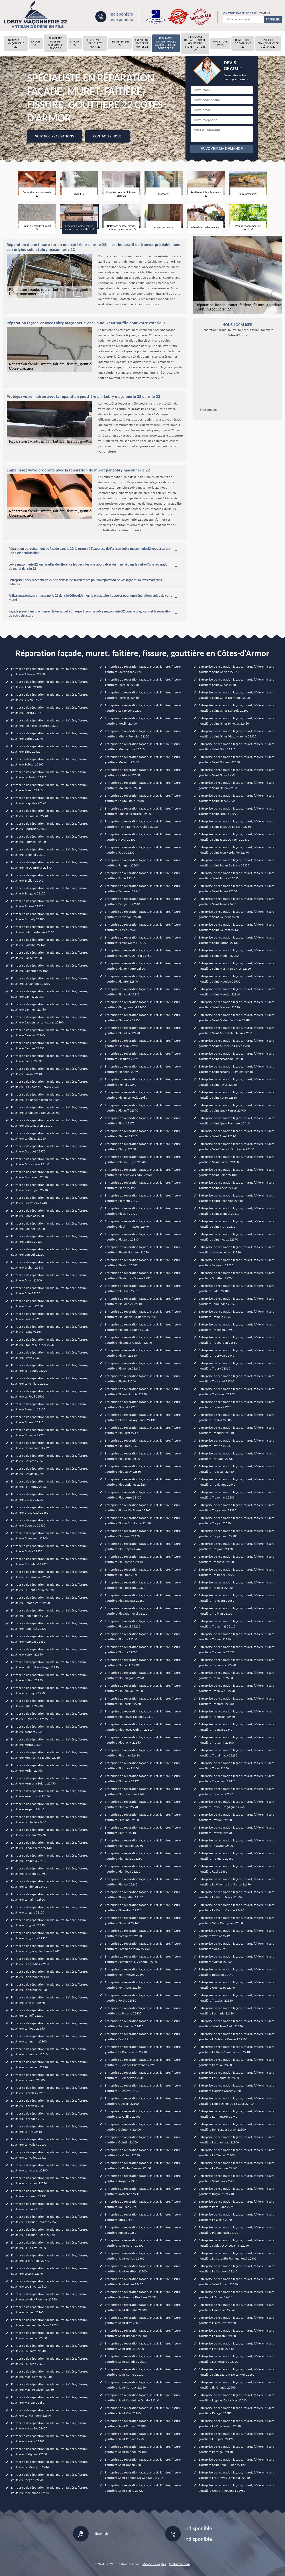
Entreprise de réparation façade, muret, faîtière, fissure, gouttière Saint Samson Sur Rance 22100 (237, 1146)
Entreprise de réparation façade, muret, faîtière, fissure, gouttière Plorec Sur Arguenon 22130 (143, 1417)
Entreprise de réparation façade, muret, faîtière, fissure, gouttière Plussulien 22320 (143, 1907)
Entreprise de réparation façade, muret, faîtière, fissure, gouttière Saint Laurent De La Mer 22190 (237, 2372)
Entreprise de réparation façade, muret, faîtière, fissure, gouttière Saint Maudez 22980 (237, 991)
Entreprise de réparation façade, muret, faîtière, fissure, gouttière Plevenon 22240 (143, 1365)
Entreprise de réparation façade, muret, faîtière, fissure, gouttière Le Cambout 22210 (49, 981)
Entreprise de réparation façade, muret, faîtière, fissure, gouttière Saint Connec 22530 (143, 2436)
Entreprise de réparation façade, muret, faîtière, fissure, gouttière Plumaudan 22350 (143, 1843)
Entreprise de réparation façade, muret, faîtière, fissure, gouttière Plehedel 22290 (143, 1069)
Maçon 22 (75, 43)
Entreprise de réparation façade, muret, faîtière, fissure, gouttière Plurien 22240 (143, 1881)
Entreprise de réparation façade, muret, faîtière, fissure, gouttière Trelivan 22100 (237, 1610)
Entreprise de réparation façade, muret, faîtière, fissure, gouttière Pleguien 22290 (143, 1056)
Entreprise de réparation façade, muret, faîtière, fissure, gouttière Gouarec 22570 (49, 1458)
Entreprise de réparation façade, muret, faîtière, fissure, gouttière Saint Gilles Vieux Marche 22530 (237, 733)
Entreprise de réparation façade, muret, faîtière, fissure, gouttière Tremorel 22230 (237, 1701)
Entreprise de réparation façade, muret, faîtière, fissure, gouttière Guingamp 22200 (49, 1535)
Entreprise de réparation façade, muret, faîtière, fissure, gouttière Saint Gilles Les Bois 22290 (237, 708)
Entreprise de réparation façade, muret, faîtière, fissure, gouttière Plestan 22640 (143, 1262)
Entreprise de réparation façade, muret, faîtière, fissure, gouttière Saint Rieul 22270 (237, 1133)
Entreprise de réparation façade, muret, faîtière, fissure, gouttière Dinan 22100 (49, 1277)
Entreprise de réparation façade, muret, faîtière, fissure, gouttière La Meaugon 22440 (49, 2464)
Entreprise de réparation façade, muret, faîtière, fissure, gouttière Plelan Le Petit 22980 (143, 1095)
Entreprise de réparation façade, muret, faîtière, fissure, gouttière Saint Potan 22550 (237, 1095)
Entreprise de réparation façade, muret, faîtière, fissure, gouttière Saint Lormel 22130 (237, 940)
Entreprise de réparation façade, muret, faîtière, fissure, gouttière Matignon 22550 (49, 2451)
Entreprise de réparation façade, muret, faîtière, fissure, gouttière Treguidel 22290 (237, 1572)
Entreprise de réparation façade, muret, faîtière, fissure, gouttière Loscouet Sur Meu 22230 (49, 2322)
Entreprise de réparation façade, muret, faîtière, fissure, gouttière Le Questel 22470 (237, 2333)
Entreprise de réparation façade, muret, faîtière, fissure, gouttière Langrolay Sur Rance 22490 (49, 1948)
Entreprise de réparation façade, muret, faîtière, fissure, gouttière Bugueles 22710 (237, 2191)
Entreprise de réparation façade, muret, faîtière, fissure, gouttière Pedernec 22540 (143, 888)
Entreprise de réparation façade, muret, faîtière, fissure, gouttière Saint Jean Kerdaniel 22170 (237, 849)
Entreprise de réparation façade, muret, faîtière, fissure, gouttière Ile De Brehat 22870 (49, 865)
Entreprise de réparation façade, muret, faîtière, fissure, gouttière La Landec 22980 (49, 1871)
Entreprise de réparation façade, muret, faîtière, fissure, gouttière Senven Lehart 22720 (237, 1249)
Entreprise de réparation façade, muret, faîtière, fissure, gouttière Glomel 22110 (49, 1419)
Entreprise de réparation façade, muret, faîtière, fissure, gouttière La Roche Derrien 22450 (143, 2165)
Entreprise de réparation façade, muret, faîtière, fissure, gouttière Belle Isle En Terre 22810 (49, 723)
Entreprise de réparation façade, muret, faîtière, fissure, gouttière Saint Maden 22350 (237, 953)
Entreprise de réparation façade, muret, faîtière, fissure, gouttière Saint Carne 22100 (143, 2372)
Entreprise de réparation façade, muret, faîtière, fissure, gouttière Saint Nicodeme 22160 (237, 1056)
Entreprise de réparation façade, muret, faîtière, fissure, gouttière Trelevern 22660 (237, 1598)
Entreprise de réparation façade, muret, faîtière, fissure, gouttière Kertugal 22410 (237, 2449)
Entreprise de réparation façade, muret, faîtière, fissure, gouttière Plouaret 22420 (143, 1443)
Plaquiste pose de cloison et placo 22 (55, 43)
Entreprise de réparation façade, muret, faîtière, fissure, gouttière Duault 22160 (49, 1303)
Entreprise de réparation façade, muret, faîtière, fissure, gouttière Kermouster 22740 (237, 2114)
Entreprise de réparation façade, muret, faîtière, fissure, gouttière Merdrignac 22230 (143, 669)
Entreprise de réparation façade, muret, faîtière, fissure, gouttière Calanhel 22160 (49, 942)
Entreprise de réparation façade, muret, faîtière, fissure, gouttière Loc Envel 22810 (49, 2283)
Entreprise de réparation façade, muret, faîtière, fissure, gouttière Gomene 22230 (49, 1432)
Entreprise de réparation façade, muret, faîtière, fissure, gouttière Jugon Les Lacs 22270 (49, 1716)
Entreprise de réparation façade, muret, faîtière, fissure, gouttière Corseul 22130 (49, 1252)
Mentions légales (154, 2564)
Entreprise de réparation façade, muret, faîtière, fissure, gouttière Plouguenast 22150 (143, 1598)
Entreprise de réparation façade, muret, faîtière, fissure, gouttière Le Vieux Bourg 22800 (237, 1894)
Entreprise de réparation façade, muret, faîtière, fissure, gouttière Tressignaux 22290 (237, 1752)
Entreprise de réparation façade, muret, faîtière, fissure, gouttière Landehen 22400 (49, 1884)
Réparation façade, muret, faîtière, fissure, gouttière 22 (166, 43)
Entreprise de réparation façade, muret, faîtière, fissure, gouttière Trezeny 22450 (237, 1830)
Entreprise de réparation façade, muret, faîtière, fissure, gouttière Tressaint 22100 (237, 1739)
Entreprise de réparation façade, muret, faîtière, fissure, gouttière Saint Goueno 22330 (237, 759)
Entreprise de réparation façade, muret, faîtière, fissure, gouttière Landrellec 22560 (237, 2307)
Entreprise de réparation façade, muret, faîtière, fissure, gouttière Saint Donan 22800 (143, 2462)
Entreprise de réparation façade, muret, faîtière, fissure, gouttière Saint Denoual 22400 (143, 2449)
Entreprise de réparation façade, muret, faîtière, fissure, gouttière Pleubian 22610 (143, 1288)
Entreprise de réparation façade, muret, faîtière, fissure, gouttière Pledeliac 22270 (143, 1030)
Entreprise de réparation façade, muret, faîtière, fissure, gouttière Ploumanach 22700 (237, 2230)
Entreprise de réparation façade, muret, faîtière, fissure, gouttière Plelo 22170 (143, 1120)
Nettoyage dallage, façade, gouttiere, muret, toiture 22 (195, 43)
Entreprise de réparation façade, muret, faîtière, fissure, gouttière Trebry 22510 (237, 1365)
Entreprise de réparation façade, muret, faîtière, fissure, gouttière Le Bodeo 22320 (49, 774)
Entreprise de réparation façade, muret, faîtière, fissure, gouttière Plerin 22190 (143, 1185)
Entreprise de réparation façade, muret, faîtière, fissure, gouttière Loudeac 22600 (49, 2361)
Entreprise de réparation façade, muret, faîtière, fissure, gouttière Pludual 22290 (143, 1804)
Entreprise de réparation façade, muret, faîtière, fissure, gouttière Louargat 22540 (49, 2348)
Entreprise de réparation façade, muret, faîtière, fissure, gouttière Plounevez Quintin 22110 (143, 1727)
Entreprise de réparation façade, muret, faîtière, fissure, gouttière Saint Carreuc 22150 (143, 2384)
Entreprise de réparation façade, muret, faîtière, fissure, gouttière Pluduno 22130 (143, 1817)
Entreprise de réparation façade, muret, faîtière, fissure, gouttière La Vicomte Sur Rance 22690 (237, 1881)
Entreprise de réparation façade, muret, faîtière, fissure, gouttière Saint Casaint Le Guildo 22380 (143, 2397)
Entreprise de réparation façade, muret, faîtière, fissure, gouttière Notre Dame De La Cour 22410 (237, 2101)
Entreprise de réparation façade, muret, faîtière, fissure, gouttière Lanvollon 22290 (49, 2180)
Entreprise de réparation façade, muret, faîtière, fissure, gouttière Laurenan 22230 (49, 2193)
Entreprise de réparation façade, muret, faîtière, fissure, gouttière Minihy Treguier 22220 (143, 733)
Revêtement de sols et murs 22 (95, 43)
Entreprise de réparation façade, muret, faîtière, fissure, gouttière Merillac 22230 (143, 682)
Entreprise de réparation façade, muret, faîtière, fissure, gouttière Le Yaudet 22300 (237, 2152)
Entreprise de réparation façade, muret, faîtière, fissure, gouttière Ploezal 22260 (143, 1404)
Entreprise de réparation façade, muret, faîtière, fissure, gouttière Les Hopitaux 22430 (237, 2075)
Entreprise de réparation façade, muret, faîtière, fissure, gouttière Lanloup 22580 (49, 2025)
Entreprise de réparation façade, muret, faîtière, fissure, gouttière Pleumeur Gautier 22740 (143, 1340)
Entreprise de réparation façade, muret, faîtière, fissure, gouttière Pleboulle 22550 (143, 1017)
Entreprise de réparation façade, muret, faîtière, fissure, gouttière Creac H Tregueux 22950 (237, 2488)
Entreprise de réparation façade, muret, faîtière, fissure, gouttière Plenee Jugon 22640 (143, 1159)
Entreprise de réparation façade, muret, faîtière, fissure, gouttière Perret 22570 (143, 927)
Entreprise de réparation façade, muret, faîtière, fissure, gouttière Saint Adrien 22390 (143, 2255)
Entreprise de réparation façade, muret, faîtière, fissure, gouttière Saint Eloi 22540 (237, 2178)
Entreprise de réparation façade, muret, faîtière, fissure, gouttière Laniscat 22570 (49, 2000)
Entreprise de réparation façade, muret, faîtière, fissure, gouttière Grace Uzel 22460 (49, 1510)
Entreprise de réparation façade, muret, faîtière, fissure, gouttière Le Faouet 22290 (49, 1368)
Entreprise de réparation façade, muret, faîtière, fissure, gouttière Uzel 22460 (237, 1868)
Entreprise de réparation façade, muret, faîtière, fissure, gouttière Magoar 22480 (49, 2400)
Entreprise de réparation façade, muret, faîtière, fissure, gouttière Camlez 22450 (49, 994)
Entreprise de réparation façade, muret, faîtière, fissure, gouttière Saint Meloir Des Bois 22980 (237, 1017)
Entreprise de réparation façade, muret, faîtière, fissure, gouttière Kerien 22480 (49, 1767)
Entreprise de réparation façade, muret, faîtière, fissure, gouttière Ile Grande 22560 (237, 2384)
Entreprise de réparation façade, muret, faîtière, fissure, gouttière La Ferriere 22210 (49, 1381)
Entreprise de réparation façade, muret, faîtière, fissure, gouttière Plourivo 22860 (143, 1765)
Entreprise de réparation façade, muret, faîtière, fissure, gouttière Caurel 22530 (49, 1058)
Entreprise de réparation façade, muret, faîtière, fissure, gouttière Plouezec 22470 (143, 1533)
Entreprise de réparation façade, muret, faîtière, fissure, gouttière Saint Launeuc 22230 (237, 914)
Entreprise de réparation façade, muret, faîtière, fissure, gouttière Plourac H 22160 (143, 1739)
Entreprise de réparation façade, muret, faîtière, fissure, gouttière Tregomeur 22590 (237, 1507)
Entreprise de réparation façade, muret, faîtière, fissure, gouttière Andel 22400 (49, 684)
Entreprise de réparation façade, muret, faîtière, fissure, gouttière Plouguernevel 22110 (143, 1610)
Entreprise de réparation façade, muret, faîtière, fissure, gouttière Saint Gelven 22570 (237, 669)
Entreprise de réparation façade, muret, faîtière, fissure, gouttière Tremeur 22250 (237, 1675)
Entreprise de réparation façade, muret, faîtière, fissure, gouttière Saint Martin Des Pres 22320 (237, 966)
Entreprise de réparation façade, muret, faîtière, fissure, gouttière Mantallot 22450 (49, 2425)
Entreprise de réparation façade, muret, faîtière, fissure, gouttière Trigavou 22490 (237, 1843)
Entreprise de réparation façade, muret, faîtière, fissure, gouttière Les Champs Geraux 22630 (49, 1084)
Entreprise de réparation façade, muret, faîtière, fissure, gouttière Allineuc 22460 (49, 671)
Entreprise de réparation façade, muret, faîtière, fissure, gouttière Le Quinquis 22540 (237, 2165)
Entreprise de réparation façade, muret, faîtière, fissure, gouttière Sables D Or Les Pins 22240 (237, 2243)
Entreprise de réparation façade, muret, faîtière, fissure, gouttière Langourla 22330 (49, 1935)
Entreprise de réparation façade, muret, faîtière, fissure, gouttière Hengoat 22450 (49, 1638)
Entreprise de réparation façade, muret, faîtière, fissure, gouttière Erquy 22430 (49, 1329)
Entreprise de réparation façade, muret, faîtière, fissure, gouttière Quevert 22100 (143, 2101)
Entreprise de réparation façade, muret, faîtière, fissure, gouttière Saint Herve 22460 (237, 798)
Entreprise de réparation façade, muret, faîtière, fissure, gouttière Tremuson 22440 (237, 1714)
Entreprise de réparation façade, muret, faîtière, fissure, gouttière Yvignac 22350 (237, 1959)
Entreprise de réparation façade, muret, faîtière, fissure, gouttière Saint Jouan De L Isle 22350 (237, 862)
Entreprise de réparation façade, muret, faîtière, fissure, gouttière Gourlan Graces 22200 (237, 2088)
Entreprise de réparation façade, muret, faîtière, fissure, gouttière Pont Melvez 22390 (143, 1972)
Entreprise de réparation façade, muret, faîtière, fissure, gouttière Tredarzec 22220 (237, 1391)
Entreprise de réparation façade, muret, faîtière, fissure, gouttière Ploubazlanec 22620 (143, 1481)
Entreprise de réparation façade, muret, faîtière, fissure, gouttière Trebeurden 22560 (237, 1340)
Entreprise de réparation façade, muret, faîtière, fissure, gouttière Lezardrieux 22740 (49, 2258)
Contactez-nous (179, 2564)
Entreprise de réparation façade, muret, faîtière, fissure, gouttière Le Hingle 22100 (49, 1690)
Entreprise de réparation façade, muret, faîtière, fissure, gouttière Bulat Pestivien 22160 (49, 929)
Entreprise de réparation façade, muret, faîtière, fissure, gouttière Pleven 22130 (143, 1352)
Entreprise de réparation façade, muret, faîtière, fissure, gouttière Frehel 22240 (143, 1082)
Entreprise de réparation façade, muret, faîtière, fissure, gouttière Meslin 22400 (143, 720)
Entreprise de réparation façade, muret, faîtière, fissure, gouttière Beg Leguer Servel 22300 (237, 2126)
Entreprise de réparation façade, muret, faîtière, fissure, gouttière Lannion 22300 (49, 2077)
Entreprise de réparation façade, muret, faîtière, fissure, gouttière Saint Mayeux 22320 (237, 1004)
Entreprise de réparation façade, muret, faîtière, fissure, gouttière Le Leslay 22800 (49, 2245)
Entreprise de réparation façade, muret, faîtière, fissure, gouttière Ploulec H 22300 (143, 1662)
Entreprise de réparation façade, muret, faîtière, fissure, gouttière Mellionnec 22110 (49, 2490)
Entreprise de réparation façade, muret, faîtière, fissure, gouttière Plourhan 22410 (143, 1752)
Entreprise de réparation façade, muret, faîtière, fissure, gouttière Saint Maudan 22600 (237, 978)
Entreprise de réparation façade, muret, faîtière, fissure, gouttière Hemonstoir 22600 (49, 1600)
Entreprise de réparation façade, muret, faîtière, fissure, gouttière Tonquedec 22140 (237, 1301)
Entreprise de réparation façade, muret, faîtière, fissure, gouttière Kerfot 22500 (49, 1742)
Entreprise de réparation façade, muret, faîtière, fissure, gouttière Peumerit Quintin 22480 (143, 953)
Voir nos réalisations (54, 136)
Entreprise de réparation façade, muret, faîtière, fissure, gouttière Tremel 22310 (237, 1636)
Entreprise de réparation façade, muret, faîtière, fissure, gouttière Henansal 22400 (49, 1626)
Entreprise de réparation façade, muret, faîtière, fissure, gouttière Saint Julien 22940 (237, 888)
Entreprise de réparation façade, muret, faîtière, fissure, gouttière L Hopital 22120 (237, 2436)
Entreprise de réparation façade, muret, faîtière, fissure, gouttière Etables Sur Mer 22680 (49, 1342)
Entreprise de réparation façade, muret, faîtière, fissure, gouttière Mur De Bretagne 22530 (143, 811)
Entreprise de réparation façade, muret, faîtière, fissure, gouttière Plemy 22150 (143, 1146)
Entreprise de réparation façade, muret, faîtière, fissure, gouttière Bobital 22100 (49, 761)
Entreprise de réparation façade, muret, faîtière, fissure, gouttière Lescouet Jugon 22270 (49, 2232)
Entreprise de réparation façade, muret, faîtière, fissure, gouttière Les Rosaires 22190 (237, 2359)
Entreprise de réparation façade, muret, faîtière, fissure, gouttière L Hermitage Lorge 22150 (49, 1664)
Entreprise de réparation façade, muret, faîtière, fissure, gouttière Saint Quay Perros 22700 (237, 1107)
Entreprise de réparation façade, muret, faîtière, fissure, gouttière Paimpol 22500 (143, 862)
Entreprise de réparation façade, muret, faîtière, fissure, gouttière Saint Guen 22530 (237, 772)
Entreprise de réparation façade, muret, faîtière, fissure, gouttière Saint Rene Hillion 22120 (237, 2462)
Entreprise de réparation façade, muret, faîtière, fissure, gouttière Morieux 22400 (143, 759)
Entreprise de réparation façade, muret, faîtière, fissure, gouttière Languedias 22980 (49, 1961)
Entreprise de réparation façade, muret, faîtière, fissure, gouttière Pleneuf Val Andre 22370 (143, 1172)
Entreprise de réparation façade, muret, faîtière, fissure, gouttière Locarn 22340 (49, 2271)
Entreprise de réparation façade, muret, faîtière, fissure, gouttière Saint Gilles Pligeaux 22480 (237, 720)
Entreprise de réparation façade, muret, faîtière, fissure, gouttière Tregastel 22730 (237, 1469)
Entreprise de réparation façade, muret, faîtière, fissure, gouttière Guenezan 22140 (237, 1985)
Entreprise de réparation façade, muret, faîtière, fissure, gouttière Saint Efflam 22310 (237, 2281)
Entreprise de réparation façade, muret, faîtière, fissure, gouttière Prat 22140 (143, 2036)
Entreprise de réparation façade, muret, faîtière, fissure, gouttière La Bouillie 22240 (49, 813)
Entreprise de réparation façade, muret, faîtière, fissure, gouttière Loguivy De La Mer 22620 (237, 2397)
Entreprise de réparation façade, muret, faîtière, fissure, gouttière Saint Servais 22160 (237, 1159)
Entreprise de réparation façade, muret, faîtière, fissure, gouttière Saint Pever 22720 (237, 1082)
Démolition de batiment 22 (243, 43)
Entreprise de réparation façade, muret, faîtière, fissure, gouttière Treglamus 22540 (237, 1481)
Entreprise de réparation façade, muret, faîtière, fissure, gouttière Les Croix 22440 (237, 2346)
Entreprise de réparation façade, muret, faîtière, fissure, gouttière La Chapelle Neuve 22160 (49, 1110)
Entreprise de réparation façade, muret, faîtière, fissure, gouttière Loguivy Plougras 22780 (49, 2296)
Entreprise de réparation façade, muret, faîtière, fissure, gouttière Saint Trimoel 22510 (237, 1211)
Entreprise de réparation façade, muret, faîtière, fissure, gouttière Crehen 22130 (49, 1264)
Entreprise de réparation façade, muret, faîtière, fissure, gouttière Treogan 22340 (237, 1727)
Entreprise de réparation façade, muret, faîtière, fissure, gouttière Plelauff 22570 (143, 1107)
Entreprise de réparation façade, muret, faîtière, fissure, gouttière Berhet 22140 (49, 736)
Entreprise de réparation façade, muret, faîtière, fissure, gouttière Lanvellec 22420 (49, 2154)
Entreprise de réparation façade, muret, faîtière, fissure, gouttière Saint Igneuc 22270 (237, 811)
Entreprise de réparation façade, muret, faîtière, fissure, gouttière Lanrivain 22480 (49, 2103)
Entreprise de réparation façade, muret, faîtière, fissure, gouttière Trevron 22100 (237, 1817)
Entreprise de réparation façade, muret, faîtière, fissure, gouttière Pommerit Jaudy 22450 (143, 1946)
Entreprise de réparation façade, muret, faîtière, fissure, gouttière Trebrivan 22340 (237, 1352)
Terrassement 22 (119, 43)
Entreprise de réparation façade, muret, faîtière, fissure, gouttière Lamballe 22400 (49, 1819)
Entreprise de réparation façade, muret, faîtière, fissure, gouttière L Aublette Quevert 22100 (237, 2036)
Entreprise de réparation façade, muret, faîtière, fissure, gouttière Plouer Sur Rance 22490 (143, 1520)
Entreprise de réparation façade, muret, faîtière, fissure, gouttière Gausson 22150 (49, 1406)
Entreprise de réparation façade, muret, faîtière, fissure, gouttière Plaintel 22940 (143, 978)
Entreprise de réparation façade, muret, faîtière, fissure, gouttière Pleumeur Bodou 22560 (143, 1327)
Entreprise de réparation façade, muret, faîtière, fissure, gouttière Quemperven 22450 (143, 2075)
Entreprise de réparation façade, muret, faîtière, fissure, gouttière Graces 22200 (49, 1497)
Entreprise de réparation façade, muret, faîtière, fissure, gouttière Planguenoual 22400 (143, 1004)
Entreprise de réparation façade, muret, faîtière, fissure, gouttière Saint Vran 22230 (237, 1224)
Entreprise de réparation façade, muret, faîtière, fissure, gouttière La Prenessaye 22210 (143, 2049)
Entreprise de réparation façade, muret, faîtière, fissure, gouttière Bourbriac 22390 (49, 826)
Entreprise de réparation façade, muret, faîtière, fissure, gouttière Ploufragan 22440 (143, 1546)
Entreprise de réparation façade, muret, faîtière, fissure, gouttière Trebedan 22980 (237, 1327)
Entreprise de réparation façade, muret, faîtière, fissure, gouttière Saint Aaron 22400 (143, 2243)
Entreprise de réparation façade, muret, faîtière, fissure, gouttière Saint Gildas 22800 (237, 682)
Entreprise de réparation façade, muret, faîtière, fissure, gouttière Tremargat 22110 (237, 1623)
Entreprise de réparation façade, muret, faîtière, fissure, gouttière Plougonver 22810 (143, 1559)
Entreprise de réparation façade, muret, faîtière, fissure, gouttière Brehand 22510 (49, 852)
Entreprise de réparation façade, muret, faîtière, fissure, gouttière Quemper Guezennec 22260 (143, 2062)
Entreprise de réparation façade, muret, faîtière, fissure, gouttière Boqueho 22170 (49, 800)
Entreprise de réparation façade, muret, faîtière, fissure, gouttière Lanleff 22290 (49, 2013)
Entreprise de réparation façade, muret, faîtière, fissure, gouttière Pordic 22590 (143, 1997)
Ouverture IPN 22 (220, 43)
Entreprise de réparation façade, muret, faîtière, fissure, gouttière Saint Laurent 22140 (237, 927)
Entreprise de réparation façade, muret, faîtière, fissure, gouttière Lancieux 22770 (49, 1832)
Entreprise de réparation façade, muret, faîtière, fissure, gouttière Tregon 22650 (237, 1520)
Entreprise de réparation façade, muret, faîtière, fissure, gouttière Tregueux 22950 (237, 1559)
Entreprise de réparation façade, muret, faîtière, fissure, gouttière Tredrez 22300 (237, 1417)
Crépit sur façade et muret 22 (142, 43)
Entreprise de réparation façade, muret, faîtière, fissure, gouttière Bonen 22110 (49, 787)
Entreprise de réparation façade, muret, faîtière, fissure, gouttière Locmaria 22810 (237, 2010)
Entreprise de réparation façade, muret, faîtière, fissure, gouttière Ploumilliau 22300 (143, 1688)
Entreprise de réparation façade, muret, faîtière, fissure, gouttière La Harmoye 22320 (49, 1574)
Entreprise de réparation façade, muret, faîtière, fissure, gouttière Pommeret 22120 (143, 1933)
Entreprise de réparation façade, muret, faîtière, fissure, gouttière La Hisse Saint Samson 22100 (237, 2049)
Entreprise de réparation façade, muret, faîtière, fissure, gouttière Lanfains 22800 (49, 1896)
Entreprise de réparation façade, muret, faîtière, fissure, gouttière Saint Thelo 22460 (237, 1185)
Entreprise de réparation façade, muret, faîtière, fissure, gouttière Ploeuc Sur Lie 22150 (143, 1391)
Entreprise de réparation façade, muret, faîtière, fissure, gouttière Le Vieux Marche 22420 (237, 1907)
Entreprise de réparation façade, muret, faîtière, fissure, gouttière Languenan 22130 (49, 1974)
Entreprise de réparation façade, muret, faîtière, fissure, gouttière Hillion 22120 (49, 1677)
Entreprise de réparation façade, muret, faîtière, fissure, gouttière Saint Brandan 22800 (143, 2333)
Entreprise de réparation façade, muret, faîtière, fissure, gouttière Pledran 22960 (143, 1043)
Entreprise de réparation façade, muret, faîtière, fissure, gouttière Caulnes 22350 (49, 1045)
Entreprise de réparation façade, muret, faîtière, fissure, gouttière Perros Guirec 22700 (143, 940)
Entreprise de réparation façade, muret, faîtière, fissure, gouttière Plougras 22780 (143, 1572)
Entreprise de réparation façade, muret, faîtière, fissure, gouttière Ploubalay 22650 (143, 1469)
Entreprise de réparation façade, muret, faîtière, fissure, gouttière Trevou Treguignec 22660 (237, 1804)
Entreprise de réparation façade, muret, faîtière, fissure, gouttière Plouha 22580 (143, 1636)
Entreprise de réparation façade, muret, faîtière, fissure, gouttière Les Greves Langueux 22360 (237, 2475)
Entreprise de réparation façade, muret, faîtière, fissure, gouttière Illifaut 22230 (49, 1703)
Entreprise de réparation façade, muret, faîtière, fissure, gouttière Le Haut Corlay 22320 (49, 1587)
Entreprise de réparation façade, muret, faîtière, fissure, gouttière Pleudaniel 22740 (143, 1301)
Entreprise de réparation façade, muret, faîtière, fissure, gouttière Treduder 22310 (237, 1430)
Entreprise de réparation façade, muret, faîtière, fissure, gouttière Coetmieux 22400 (49, 1200)
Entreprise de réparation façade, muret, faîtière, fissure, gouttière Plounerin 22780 (143, 1701)
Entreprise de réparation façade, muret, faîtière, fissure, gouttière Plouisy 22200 (143, 1649)
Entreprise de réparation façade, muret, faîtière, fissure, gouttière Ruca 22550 (143, 2217)
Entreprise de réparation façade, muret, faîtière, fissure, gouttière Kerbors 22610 (49, 1729)
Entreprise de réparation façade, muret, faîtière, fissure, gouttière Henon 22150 (49, 1651)
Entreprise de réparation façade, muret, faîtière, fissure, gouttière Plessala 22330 (143, 1236)
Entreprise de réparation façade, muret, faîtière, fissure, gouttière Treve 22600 (237, 1765)
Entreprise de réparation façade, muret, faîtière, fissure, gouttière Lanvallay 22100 (49, 2142)
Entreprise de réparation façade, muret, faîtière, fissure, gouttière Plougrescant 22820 (143, 1585)
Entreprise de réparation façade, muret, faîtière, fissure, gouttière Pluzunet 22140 (143, 1920)
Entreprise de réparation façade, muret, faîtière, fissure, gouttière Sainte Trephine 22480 (237, 1198)
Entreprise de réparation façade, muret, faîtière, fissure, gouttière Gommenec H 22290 (49, 1445)
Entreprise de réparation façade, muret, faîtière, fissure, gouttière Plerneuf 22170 (143, 1198)
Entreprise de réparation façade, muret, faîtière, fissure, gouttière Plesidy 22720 (143, 1211)
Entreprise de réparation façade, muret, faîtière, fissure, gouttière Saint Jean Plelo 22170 (237, 2023)
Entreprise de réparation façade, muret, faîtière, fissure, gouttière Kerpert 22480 (49, 1806)
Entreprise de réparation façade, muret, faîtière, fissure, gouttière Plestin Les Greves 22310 (143, 1275)
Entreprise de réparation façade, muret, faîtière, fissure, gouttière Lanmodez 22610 (49, 2051)
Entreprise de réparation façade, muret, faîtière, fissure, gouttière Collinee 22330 (49, 1226)
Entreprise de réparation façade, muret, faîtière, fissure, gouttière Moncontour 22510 (143, 746)
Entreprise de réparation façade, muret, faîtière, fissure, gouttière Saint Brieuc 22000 (143, 2346)
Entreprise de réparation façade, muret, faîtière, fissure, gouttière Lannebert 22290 (49, 2064)
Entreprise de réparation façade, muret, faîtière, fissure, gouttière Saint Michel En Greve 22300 (237, 1043)
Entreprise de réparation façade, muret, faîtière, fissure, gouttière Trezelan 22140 (237, 1997)
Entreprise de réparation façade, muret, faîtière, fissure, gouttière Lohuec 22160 (49, 2309)
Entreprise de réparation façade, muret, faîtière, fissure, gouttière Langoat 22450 (49, 1922)
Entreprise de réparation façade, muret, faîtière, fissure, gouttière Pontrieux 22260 (143, 1985)
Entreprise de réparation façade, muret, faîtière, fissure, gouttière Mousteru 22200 (143, 785)
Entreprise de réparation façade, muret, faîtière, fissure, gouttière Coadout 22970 (49, 1148)
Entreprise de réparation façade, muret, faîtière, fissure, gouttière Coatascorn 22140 (49, 1161)
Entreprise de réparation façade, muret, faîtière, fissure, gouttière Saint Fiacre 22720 (143, 2488)
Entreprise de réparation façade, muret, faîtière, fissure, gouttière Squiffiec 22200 (237, 1275)
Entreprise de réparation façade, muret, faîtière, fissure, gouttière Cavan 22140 (49, 1071)
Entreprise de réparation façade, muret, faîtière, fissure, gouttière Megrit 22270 (49, 2477)
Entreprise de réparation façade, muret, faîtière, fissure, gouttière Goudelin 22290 (49, 1471)
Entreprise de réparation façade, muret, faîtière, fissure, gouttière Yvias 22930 (237, 1946)
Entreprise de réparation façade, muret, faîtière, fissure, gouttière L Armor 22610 (237, 2294)
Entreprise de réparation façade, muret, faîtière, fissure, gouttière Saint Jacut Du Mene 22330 (237, 837)
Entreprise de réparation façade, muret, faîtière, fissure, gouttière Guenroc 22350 (49, 1522)
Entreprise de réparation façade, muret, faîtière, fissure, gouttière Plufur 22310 (143, 1830)
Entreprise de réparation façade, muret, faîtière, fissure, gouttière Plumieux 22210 (143, 1868)
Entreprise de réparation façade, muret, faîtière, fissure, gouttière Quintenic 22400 (143, 2126)
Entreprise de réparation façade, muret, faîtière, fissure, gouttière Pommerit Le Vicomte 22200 (143, 1959)
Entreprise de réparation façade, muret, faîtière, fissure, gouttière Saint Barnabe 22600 (143, 2307)
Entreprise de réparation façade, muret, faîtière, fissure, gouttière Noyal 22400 (143, 837)
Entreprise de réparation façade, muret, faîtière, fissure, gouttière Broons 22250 (49, 903)
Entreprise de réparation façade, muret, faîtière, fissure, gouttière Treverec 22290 (237, 1791)
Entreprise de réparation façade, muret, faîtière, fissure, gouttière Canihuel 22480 (49, 1006)
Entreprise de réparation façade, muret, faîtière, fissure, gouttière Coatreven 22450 (49, 1174)
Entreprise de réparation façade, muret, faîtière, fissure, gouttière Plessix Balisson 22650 (143, 1249)
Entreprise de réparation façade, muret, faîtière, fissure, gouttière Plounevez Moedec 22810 (143, 1714)
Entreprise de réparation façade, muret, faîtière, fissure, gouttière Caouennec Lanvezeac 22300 (49, 1019)
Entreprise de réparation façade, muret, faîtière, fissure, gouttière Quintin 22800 (143, 2139)
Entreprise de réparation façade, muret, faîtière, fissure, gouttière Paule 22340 (143, 875)
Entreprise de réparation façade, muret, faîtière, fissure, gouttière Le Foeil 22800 (49, 1393)
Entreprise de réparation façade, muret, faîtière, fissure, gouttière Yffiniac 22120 (237, 1933)
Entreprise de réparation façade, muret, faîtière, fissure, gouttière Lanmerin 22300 (49, 2038)
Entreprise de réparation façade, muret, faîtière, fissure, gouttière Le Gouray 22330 (49, 1484)
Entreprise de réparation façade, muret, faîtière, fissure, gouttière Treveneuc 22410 (237, 1778)
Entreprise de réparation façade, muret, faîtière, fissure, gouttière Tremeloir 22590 (237, 1649)
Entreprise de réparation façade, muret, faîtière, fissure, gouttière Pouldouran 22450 (143, 2023)
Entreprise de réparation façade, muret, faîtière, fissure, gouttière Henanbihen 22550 (49, 1613)
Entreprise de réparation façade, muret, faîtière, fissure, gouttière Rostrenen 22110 (143, 2191)
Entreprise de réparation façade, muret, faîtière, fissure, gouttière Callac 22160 (49, 955)
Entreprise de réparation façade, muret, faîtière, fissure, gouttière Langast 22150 (49, 1909)
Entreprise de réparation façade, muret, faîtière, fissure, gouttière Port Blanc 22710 (237, 2204)
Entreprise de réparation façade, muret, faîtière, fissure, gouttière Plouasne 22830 (143, 1456)
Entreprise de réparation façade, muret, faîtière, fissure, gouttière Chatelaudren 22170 (49, 1123)
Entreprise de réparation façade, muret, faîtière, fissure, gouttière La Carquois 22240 (237, 2268)
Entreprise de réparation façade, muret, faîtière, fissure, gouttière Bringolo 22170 (49, 890)
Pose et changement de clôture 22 (268, 43)
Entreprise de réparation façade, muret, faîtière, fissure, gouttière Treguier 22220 (237, 1585)
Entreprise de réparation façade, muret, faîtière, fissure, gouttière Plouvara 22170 (143, 1778)
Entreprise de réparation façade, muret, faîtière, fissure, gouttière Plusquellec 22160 (143, 1894)
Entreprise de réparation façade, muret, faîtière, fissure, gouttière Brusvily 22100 (49, 916)
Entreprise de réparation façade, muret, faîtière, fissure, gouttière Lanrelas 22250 (49, 2090)
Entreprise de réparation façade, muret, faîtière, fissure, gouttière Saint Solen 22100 (237, 1172)
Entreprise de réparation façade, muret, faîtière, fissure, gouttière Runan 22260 (143, 2230)
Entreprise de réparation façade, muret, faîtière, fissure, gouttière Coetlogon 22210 (49, 1187)
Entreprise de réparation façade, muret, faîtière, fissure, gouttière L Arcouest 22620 (237, 2320)
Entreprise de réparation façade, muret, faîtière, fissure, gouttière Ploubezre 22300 (143, 1494)
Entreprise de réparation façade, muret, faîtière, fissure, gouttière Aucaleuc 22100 (49, 697)
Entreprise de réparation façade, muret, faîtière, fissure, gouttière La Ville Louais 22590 (237, 2423)
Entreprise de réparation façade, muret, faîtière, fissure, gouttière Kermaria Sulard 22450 (49, 1780)
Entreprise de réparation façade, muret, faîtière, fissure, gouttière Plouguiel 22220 (143, 1623)
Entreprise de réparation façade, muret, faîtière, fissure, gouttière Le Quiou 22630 (143, 2152)
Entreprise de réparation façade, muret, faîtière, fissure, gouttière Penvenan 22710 (143, 914)
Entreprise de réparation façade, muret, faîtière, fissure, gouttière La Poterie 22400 (143, 2010)
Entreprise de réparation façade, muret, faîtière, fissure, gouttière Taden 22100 (237, 1288)
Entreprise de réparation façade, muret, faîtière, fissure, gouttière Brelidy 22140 (49, 877)
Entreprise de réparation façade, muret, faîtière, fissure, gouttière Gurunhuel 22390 (49, 1561)
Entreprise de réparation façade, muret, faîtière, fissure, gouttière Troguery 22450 (237, 1856)
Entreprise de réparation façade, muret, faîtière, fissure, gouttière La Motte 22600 (143, 772)
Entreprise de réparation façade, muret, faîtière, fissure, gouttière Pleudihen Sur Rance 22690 (143, 1314)
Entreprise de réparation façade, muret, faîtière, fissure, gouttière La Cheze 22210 (49, 1135)
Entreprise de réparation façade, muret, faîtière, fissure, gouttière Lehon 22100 (49, 2206)
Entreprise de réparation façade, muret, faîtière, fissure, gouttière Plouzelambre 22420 (143, 1791)
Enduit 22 (36, 43)
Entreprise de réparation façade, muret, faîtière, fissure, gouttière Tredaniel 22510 (237, 1378)
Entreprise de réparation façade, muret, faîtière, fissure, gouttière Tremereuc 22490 (237, 1662)
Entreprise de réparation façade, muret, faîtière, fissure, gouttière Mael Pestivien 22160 (49, 2387)
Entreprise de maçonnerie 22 (16, 43)
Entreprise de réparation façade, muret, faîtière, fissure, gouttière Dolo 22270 (49, 1290)
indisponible (121, 14)
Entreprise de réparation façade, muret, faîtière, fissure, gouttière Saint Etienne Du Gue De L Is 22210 (143, 2475)
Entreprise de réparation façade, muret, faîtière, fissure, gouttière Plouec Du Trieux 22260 (143, 1507)
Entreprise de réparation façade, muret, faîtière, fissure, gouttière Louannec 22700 (49, 2335)
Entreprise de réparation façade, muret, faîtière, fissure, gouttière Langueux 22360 (49, 1987)
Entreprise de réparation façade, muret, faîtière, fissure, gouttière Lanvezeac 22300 (49, 2167)
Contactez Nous (107, 136)
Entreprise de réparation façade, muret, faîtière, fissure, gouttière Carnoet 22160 (49, 1032)
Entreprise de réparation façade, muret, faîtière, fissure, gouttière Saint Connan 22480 (143, 2423)
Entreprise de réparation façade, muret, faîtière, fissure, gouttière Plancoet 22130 (143, 991)
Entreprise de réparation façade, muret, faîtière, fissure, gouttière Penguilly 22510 (143, 901)
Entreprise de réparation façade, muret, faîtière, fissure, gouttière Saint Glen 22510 (237, 746)
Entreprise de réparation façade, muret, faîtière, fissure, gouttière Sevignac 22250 (237, 1262)
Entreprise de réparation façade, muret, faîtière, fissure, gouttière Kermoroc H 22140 (49, 1793)
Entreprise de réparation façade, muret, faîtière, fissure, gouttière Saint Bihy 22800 (143, 2320)
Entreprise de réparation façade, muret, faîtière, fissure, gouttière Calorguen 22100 (49, 968)
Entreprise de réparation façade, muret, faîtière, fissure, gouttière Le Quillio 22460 (143, 2114)
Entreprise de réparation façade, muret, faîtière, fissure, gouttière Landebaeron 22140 (49, 1845)
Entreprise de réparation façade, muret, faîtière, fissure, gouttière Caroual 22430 (237, 2062)
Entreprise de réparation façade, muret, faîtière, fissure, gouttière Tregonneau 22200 (237, 1533)
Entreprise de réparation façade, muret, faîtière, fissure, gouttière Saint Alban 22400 (143, 2281)
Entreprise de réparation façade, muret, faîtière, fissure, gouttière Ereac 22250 (49, 1316)
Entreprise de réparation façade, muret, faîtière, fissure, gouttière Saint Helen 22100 (237, 785)
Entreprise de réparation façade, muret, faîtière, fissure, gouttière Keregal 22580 (237, 2410)
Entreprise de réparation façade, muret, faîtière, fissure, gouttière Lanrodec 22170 (49, 2116)
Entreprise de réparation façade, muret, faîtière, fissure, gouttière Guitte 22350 (49, 1548)
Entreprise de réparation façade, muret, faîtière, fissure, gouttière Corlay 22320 (49, 1239)
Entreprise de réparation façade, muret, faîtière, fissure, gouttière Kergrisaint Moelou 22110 (49, 1755)
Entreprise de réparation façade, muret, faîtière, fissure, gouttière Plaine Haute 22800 (143, 966)
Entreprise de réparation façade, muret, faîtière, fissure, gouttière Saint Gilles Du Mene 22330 (237, 695)
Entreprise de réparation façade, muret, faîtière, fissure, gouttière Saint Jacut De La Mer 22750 (237, 824)
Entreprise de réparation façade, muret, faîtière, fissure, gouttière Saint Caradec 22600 (143, 2359)
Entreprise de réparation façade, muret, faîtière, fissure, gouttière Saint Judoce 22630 (237, 875)
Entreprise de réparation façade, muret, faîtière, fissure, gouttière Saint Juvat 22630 (237, 901)
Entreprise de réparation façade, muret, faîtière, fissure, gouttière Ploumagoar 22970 (143, 1675)
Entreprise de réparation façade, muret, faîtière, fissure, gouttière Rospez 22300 (143, 2178)
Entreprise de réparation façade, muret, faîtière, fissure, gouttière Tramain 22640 (237, 1314)
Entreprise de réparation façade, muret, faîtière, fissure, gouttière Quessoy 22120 (143, 2088)
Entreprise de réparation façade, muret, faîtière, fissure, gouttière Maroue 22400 (49, 2438)
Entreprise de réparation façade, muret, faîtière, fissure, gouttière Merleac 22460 (143, 695)
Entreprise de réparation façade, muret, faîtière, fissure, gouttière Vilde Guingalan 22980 (237, 1920)
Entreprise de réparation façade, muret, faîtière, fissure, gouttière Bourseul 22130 (49, 839)
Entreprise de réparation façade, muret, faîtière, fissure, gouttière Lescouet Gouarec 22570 (49, 2219)
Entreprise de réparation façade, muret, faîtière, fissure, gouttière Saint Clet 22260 (143, 2410)
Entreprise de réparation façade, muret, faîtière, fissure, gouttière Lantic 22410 (49, 2129)
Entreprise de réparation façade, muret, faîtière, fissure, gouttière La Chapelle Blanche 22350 (49, 1097)
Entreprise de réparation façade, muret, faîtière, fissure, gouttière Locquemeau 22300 (237, 2139)
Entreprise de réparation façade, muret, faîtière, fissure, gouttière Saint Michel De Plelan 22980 (237, 1030)
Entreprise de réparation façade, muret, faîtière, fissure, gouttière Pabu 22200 (143, 849)
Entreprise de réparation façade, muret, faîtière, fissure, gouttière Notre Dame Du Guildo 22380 (143, 824)
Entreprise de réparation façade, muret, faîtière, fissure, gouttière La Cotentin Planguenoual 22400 (237, 2255)
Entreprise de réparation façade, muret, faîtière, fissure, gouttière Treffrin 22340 (237, 1443)
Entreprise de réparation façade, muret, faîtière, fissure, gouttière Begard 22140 (49, 710)
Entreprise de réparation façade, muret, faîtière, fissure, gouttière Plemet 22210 (143, 1133)
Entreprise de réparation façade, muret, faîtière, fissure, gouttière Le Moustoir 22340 (143, 798)
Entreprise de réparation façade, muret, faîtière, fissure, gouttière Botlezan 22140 (237, 1972)
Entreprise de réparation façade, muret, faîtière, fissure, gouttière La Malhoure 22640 (49, 2412)
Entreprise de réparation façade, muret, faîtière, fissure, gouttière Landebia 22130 (49, 1858)
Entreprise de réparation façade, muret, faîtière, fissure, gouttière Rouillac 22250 (143, 2204)
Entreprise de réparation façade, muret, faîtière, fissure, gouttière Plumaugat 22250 (143, 1856)
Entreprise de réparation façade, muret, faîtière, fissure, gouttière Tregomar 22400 (237, 1494)
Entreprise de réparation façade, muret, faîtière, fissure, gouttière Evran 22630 (49, 1355)
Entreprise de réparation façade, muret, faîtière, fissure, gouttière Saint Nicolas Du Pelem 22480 (237, 1069)
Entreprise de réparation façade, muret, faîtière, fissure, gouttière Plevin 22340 (143, 1378)
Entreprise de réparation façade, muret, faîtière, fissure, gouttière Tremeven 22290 (237, 1688)
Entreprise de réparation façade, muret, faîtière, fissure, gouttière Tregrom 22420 (237, 1546)
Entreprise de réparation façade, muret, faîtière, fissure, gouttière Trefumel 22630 (237, 1456)
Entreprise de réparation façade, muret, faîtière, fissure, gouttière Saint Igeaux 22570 (237, 1236)
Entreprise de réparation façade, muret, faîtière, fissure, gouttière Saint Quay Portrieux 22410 (237, 1120)
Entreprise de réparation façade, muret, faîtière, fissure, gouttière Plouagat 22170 (143, 1430)
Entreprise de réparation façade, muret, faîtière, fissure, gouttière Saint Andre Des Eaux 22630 (143, 2294)
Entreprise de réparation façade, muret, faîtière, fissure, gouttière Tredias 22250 (237, 1404)
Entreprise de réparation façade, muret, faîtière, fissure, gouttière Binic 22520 (49, 748)
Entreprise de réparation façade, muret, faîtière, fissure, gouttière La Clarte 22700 (237, 2217)
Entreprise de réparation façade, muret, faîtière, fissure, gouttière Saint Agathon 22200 (143, 2268)
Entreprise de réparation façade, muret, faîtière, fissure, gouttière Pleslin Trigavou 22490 (143, 1224)
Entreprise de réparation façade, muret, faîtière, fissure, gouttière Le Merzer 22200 (143, 708)
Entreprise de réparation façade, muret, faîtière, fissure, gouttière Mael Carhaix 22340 (49, 2374)
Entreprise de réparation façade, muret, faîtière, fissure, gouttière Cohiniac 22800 (49, 1213)
